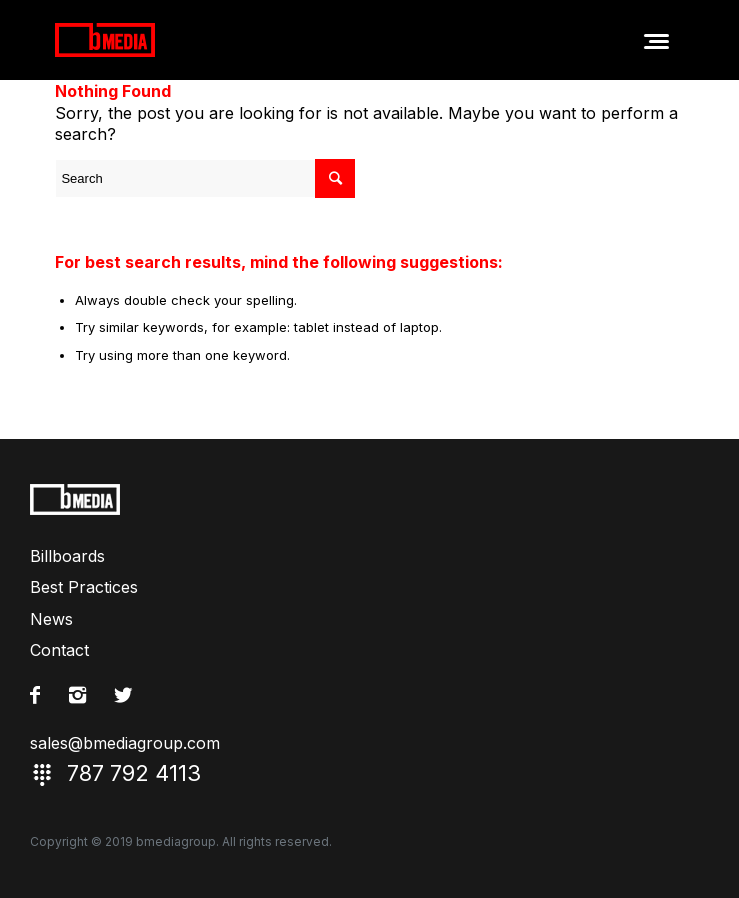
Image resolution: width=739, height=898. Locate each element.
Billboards (67, 556)
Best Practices (84, 587)
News (51, 619)
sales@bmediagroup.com (125, 743)
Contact (59, 650)
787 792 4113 (369, 775)
